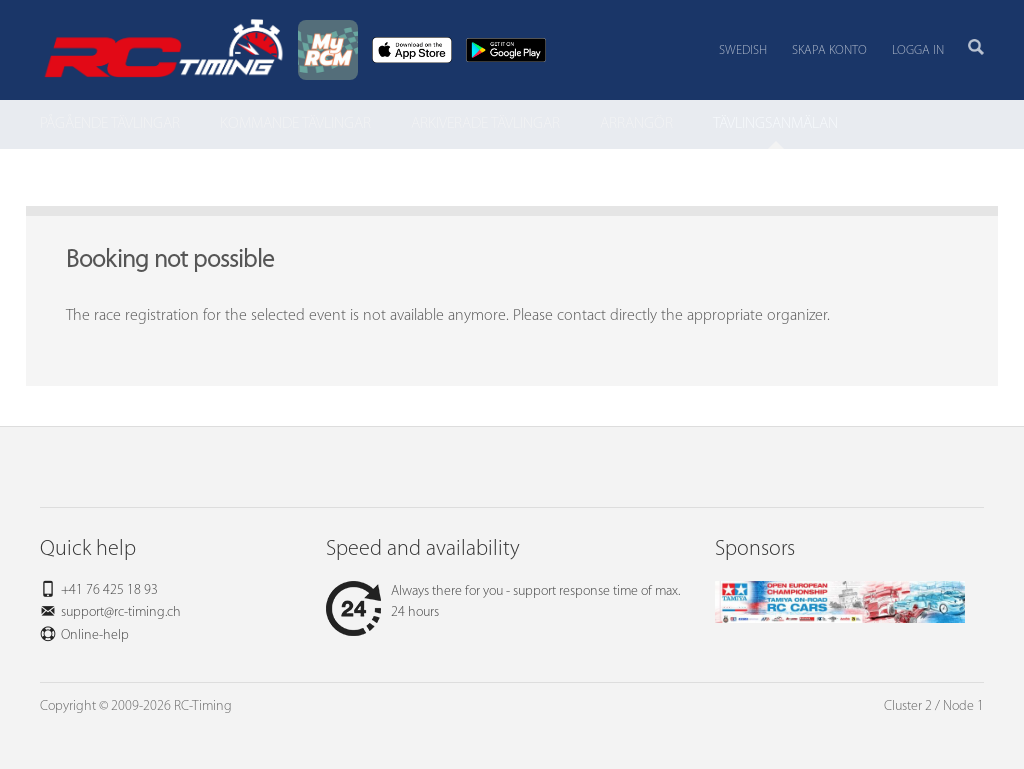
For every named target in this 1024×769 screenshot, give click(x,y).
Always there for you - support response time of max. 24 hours (503, 602)
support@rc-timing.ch (121, 612)
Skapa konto (829, 50)
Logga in (918, 50)
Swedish (743, 50)
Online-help (95, 635)
